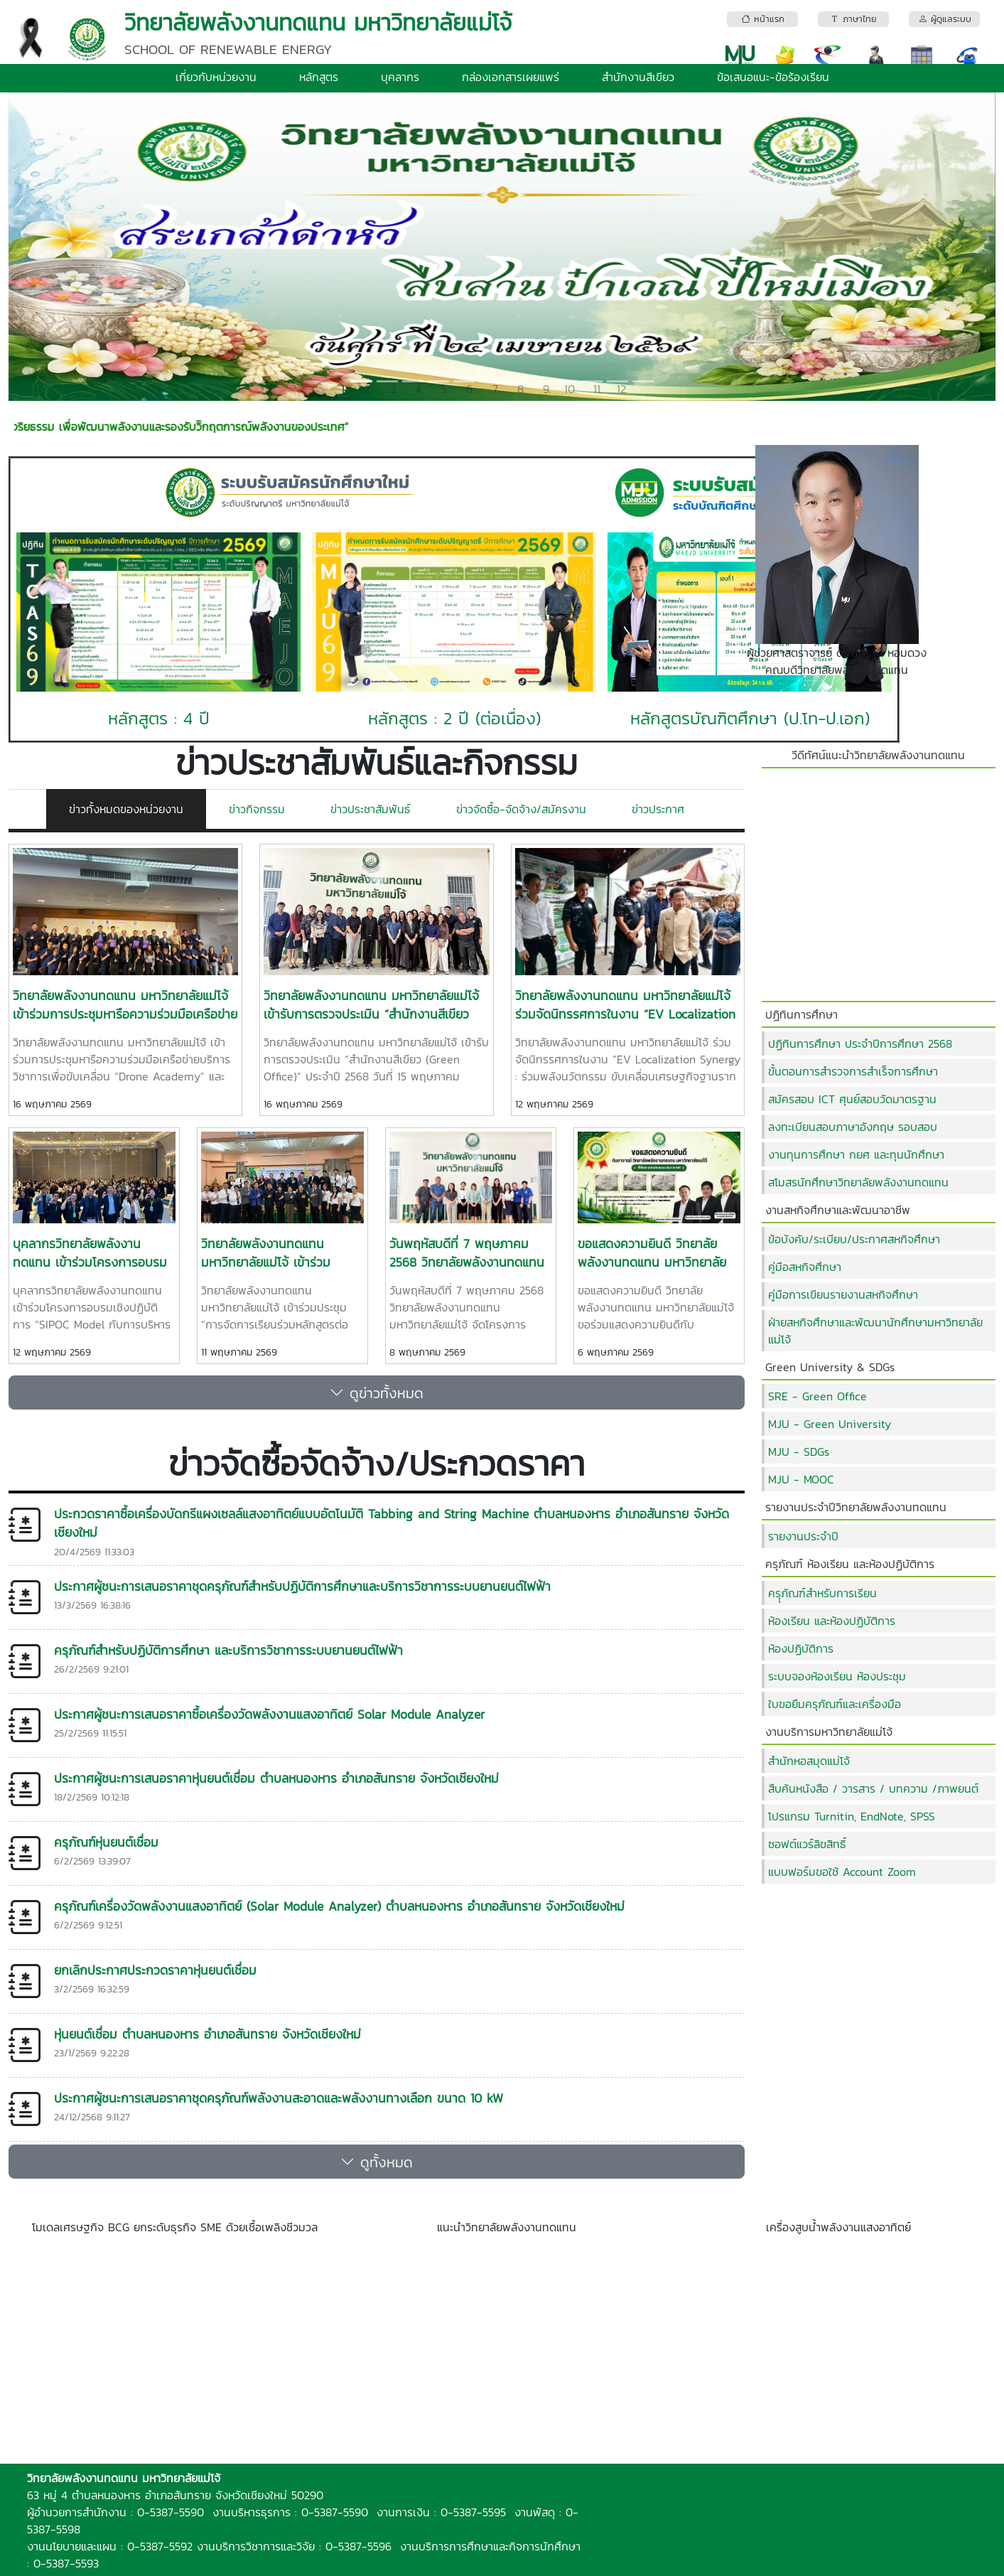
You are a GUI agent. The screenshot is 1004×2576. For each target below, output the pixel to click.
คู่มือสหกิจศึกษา (804, 1266)
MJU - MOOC (801, 1479)
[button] (82, 246)
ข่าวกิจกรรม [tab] (257, 808)
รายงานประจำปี (803, 1536)
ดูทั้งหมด (376, 2161)
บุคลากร (400, 76)
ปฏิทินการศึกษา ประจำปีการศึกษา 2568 (860, 1043)
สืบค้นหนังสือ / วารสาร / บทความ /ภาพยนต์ (873, 1788)
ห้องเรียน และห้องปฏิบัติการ (831, 1620)
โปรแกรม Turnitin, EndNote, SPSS (851, 1816)
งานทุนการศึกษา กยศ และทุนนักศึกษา (856, 1154)
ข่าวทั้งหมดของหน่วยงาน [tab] (126, 808)
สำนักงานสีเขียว (638, 76)
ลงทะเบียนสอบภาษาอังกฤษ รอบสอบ (852, 1126)
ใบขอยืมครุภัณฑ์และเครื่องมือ (834, 1703)
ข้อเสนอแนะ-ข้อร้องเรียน (773, 76)
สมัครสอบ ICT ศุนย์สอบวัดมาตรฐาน (852, 1098)
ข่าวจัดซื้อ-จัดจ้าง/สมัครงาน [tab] (521, 808)
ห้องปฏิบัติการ (800, 1648)
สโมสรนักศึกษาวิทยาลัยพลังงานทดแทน (858, 1182)
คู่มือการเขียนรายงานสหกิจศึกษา (843, 1294)
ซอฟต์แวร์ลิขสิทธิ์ (807, 1843)
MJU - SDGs (798, 1451)
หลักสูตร (318, 76)
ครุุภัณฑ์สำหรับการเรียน (822, 1592)
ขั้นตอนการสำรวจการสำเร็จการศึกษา (853, 1071)
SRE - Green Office (817, 1396)
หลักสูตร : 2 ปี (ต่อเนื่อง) (454, 718)
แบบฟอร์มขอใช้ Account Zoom (842, 1871)
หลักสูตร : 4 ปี (159, 718)
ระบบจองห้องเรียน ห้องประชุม (837, 1676)
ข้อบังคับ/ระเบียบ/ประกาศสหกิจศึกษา (854, 1238)
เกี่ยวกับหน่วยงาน (216, 76)
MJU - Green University (829, 1423)
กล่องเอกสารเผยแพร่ (510, 76)
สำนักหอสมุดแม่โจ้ (809, 1760)
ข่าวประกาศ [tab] (658, 808)
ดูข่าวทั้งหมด (376, 1392)
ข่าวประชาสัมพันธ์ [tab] (370, 808)
